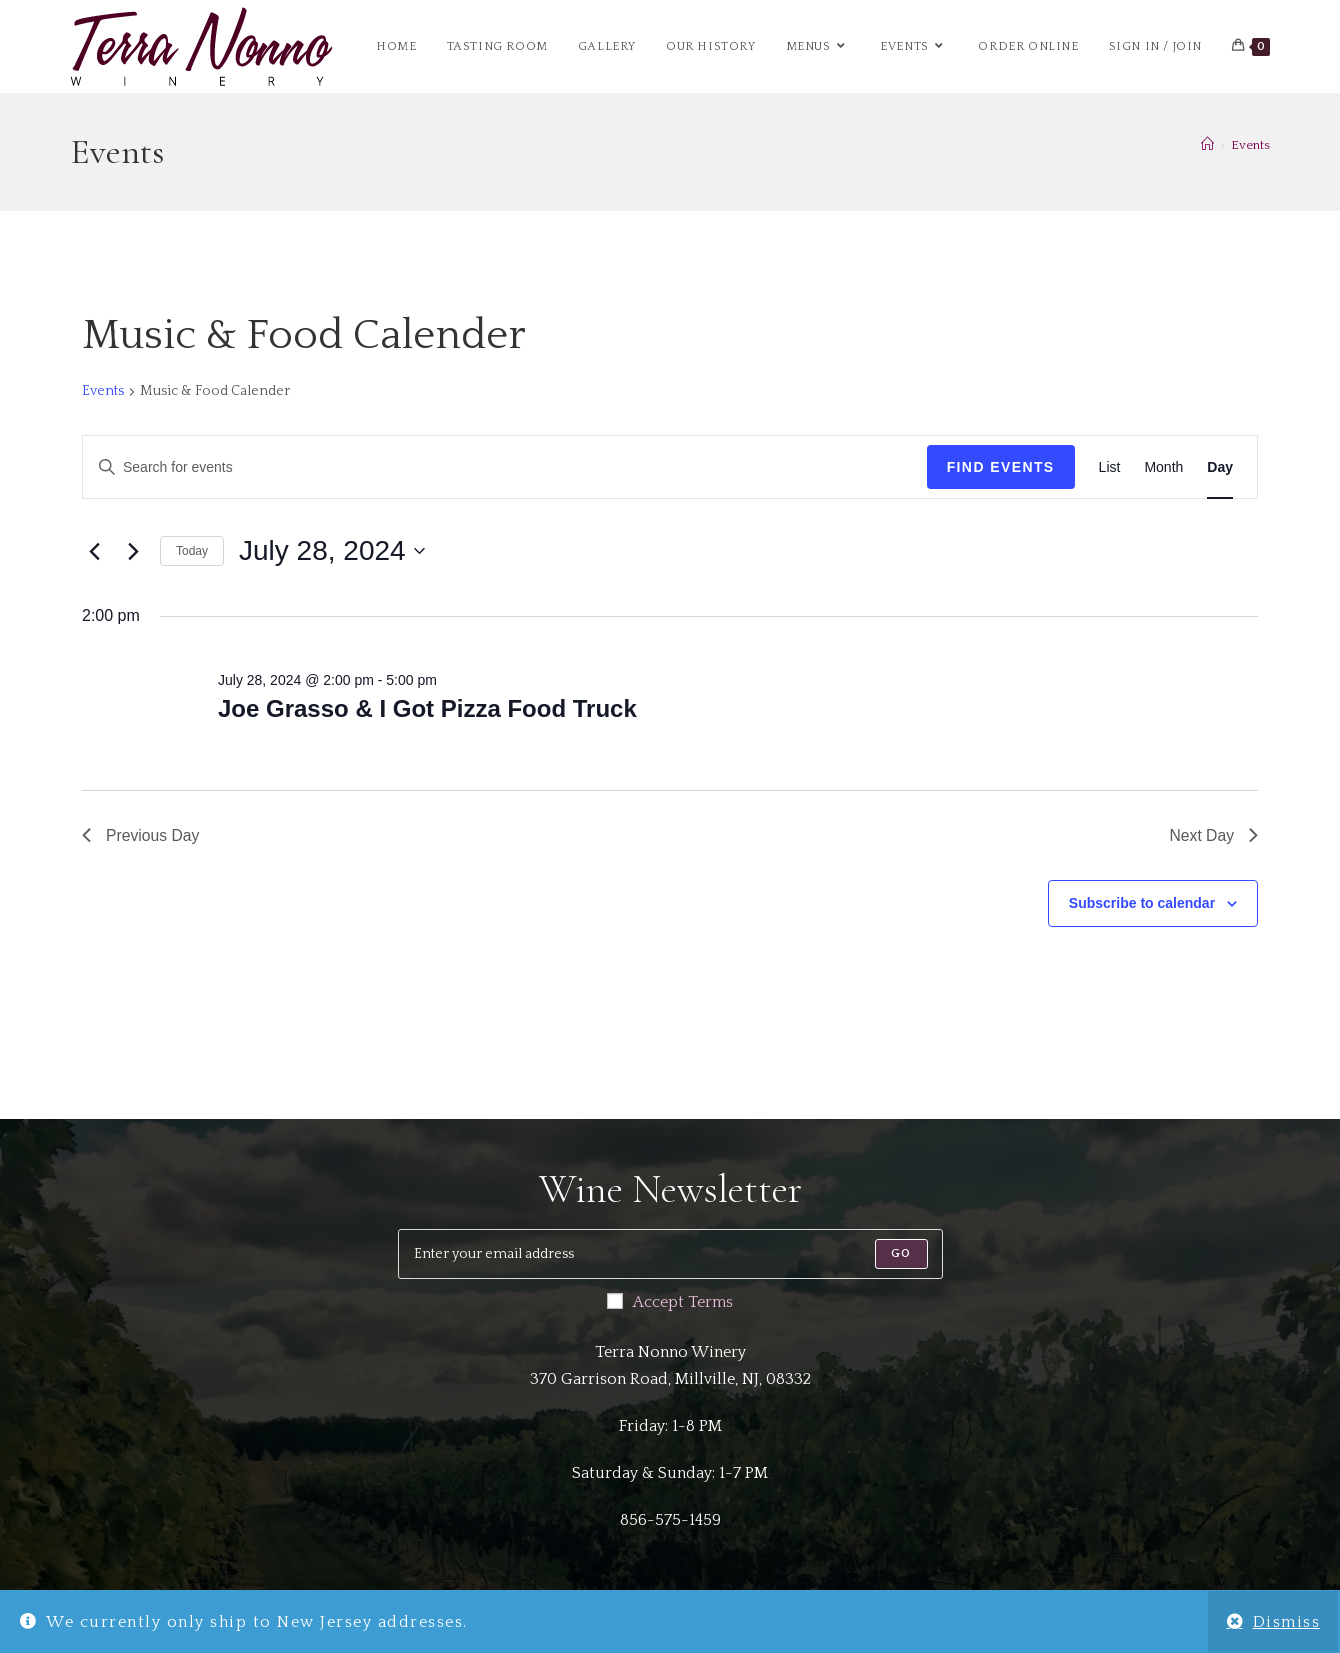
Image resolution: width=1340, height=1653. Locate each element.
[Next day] (133, 551)
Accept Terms (670, 1302)
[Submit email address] (901, 1254)
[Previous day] (94, 551)
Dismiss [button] (1287, 1622)
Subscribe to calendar (1142, 904)
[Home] (1207, 145)
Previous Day (141, 835)
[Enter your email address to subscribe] (670, 1254)
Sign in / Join (1155, 46)
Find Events (1001, 467)
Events (1250, 145)
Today (192, 551)
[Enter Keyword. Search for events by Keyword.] (505, 467)
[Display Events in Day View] (1220, 467)
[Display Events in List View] (1110, 467)
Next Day (1213, 835)
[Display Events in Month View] (1163, 467)
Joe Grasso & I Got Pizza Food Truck (427, 708)
